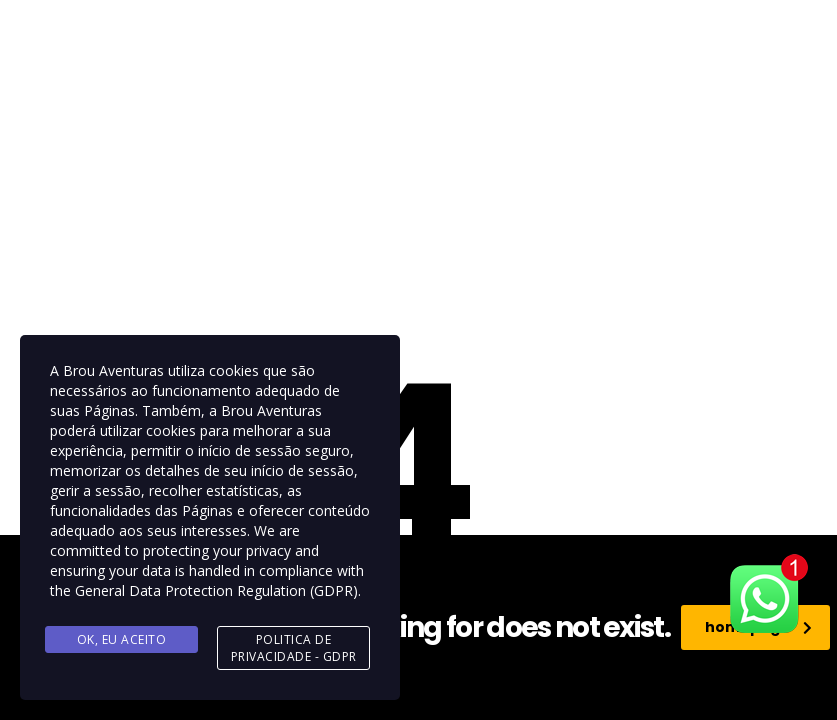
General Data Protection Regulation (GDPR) (216, 590)
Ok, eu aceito (122, 639)
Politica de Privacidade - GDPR (294, 648)
